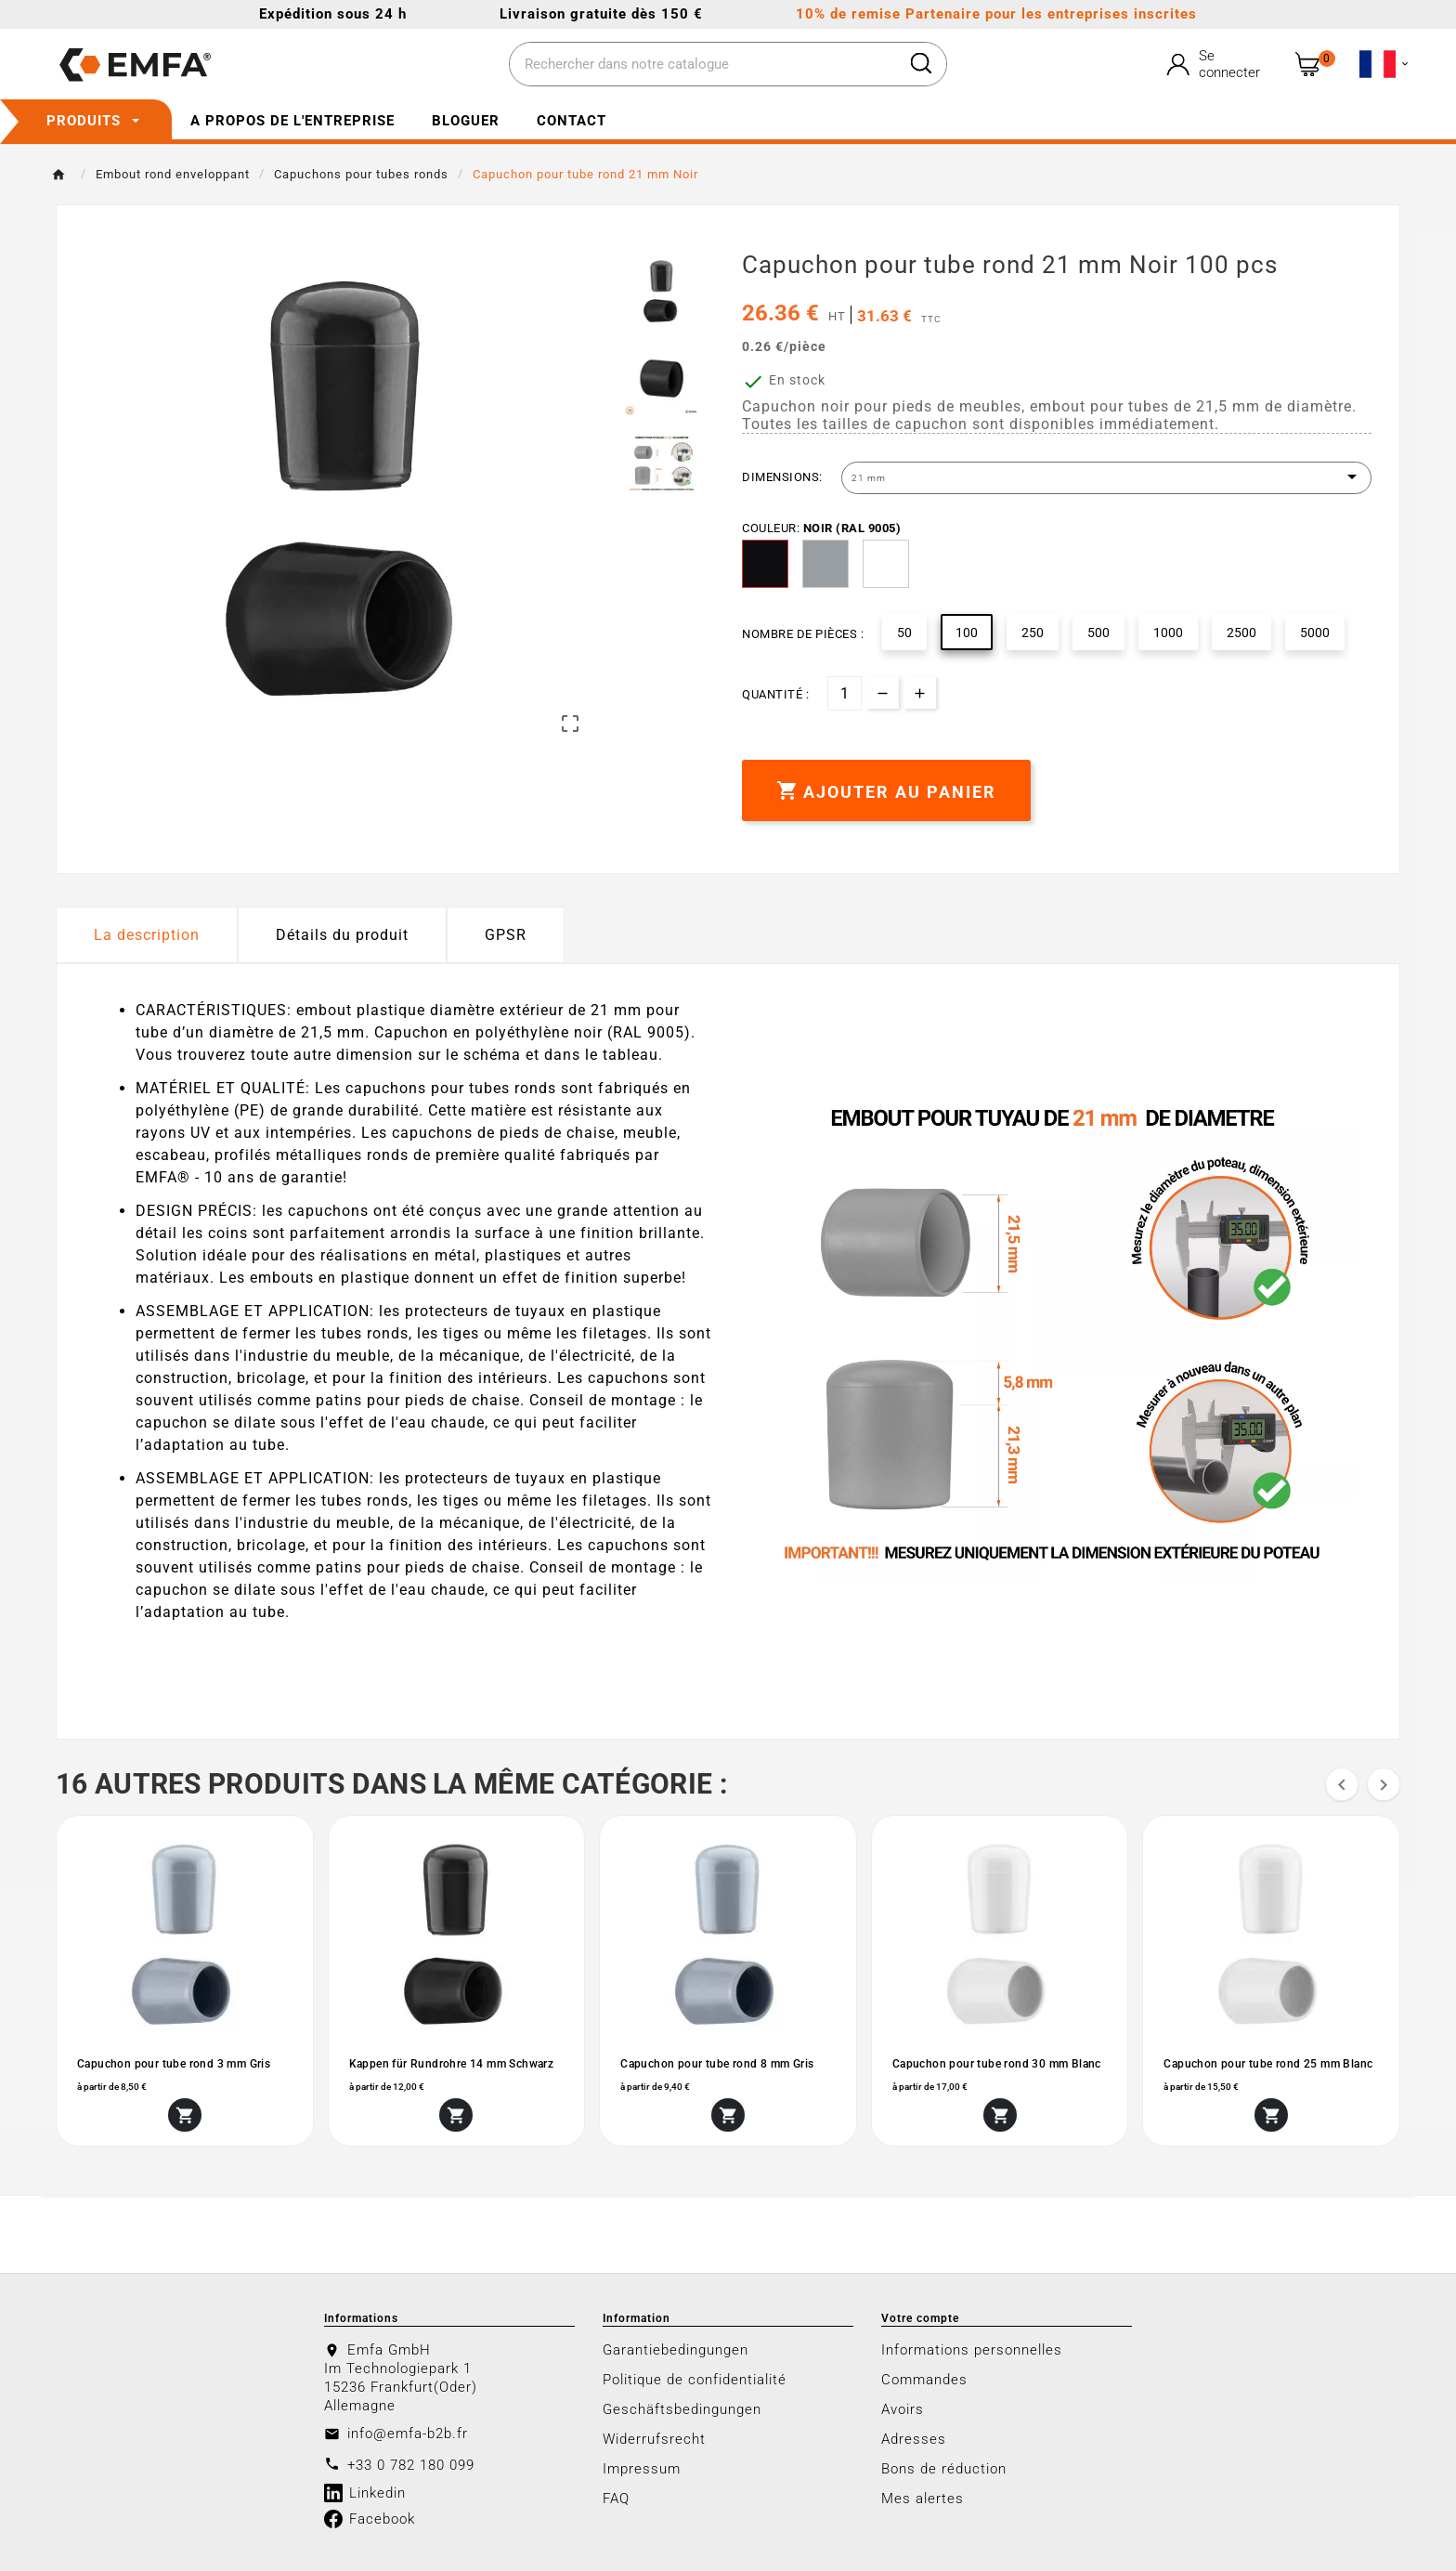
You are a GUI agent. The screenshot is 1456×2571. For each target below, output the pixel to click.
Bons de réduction (944, 2468)
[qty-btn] (920, 692)
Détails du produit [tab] (342, 935)
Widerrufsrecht (654, 2439)
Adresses (913, 2439)
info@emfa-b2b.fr (407, 2433)
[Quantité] (844, 693)
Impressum (642, 2468)
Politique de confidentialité (694, 2379)
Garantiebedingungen (675, 2350)
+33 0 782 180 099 (410, 2465)
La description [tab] (147, 935)
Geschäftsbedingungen (682, 2409)
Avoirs (902, 2409)
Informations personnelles (971, 2350)
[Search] (921, 63)
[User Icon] (1216, 64)
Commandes (924, 2379)
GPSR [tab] (505, 935)
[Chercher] (703, 65)
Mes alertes (922, 2498)
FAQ (616, 2498)
